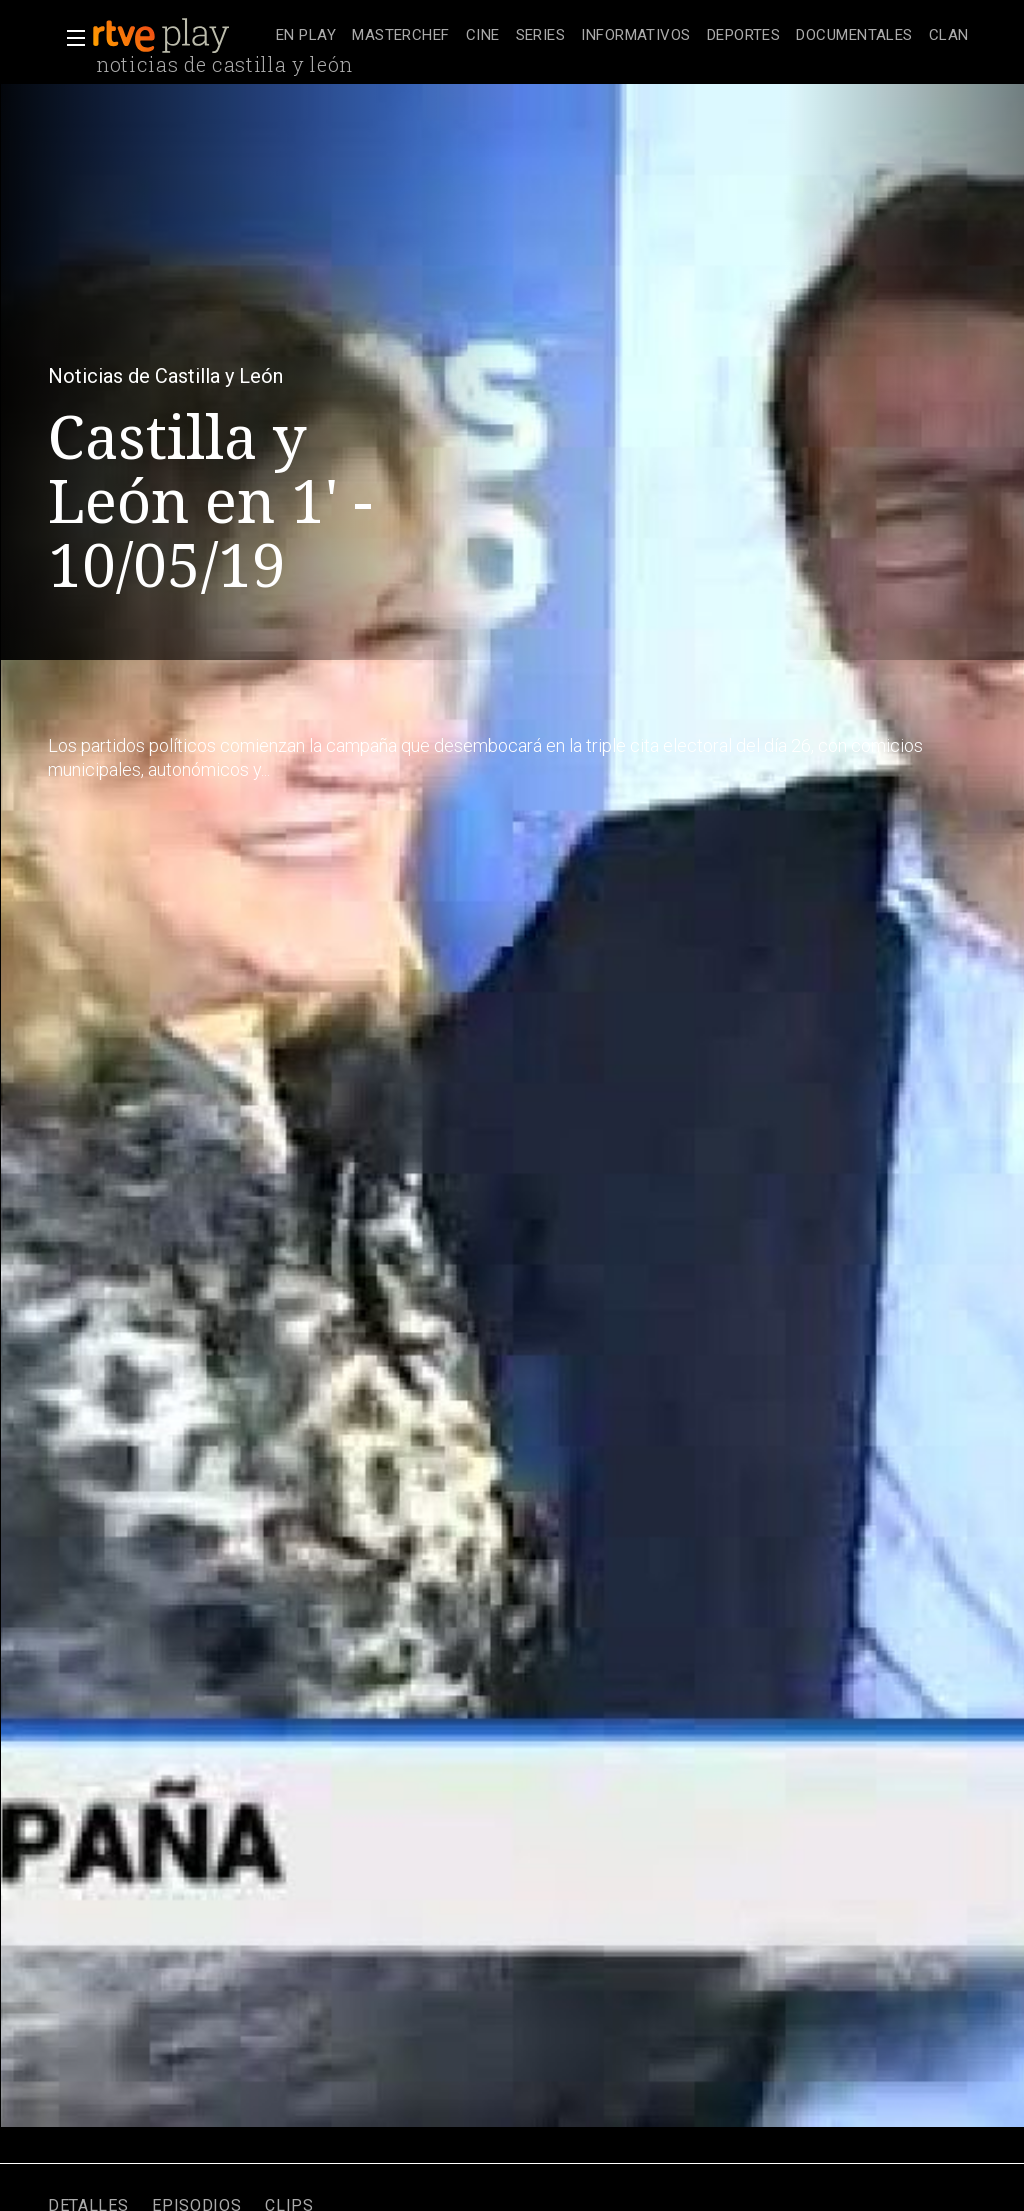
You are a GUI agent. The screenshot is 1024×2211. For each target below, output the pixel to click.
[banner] (180, 36)
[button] (70, 38)
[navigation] (622, 36)
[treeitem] (306, 36)
